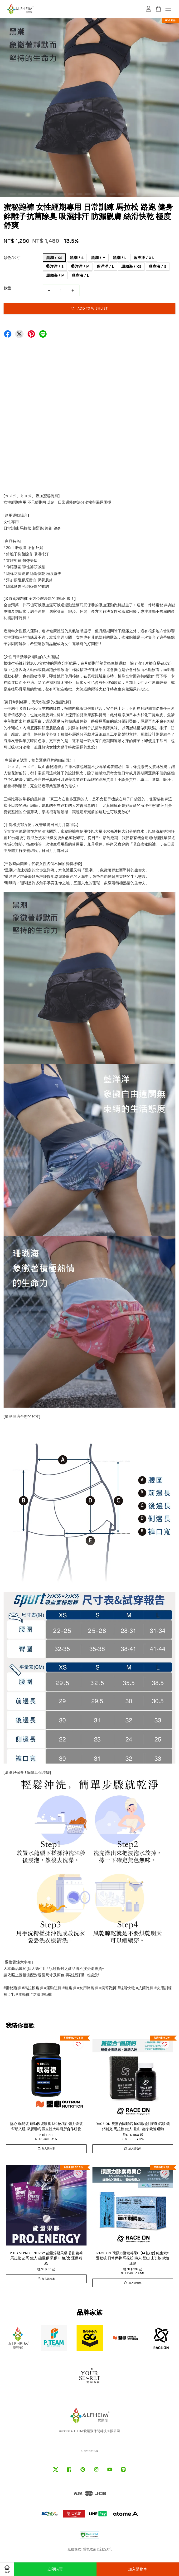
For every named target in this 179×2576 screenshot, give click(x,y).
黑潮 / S (77, 257)
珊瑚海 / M (55, 275)
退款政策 (105, 2549)
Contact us (89, 2451)
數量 (7, 288)
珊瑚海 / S (157, 266)
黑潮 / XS (54, 257)
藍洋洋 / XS (144, 257)
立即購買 (55, 2569)
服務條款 (74, 2549)
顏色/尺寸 (12, 257)
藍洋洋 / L (105, 266)
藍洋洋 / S (55, 266)
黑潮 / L (119, 257)
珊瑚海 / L (80, 275)
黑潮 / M (98, 257)
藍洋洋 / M (80, 266)
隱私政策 (89, 2549)
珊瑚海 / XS (131, 266)
